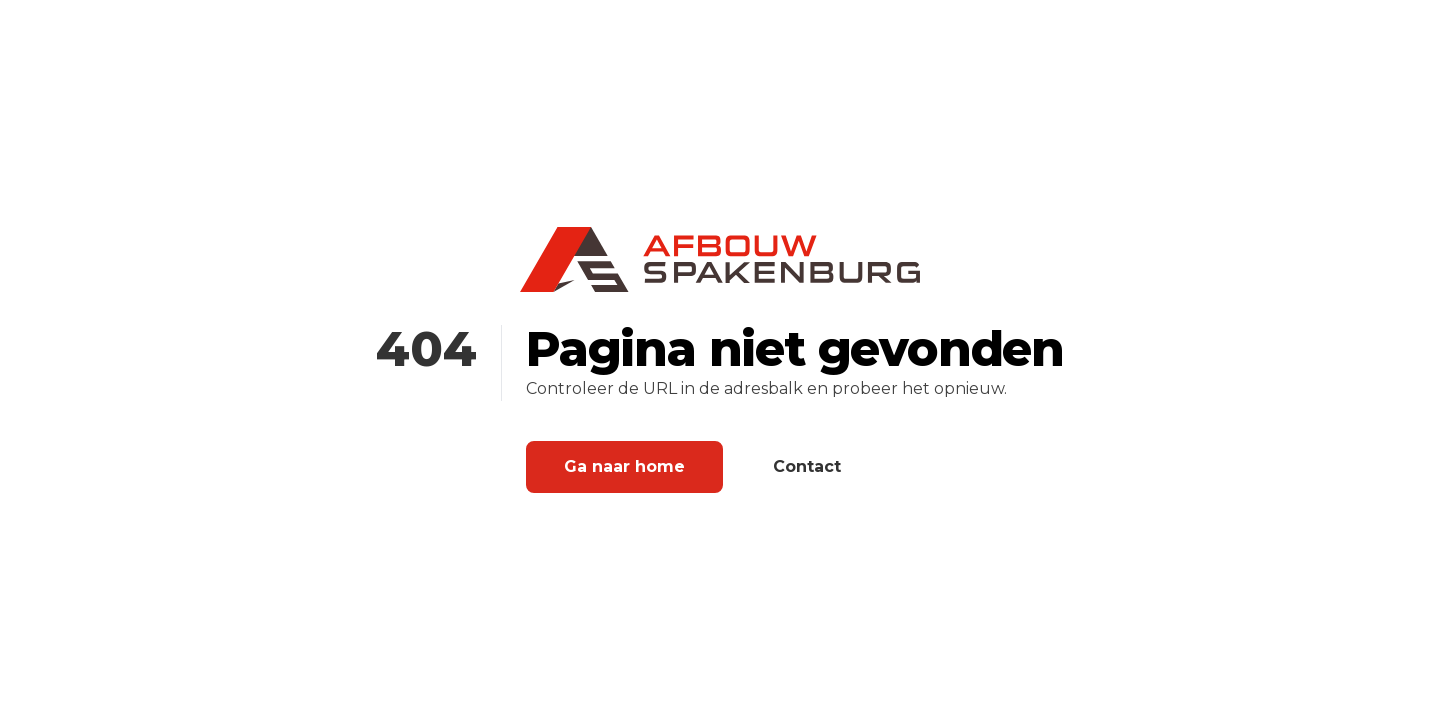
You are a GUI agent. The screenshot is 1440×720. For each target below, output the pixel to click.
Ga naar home (624, 466)
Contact (807, 466)
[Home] (720, 259)
